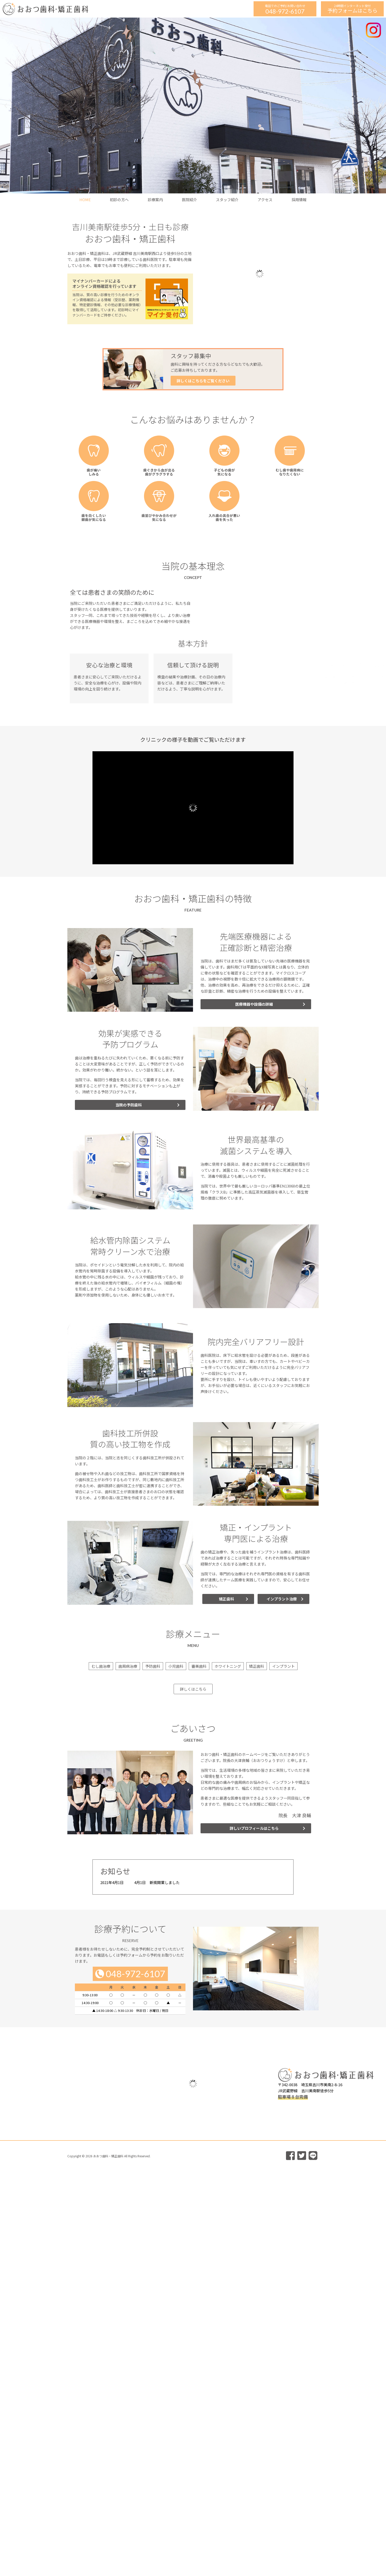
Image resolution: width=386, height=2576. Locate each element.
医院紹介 (189, 199)
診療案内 (155, 199)
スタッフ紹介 (227, 199)
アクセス (265, 199)
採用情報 (299, 199)
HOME (85, 199)
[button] (186, 190)
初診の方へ (119, 199)
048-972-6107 (285, 11)
